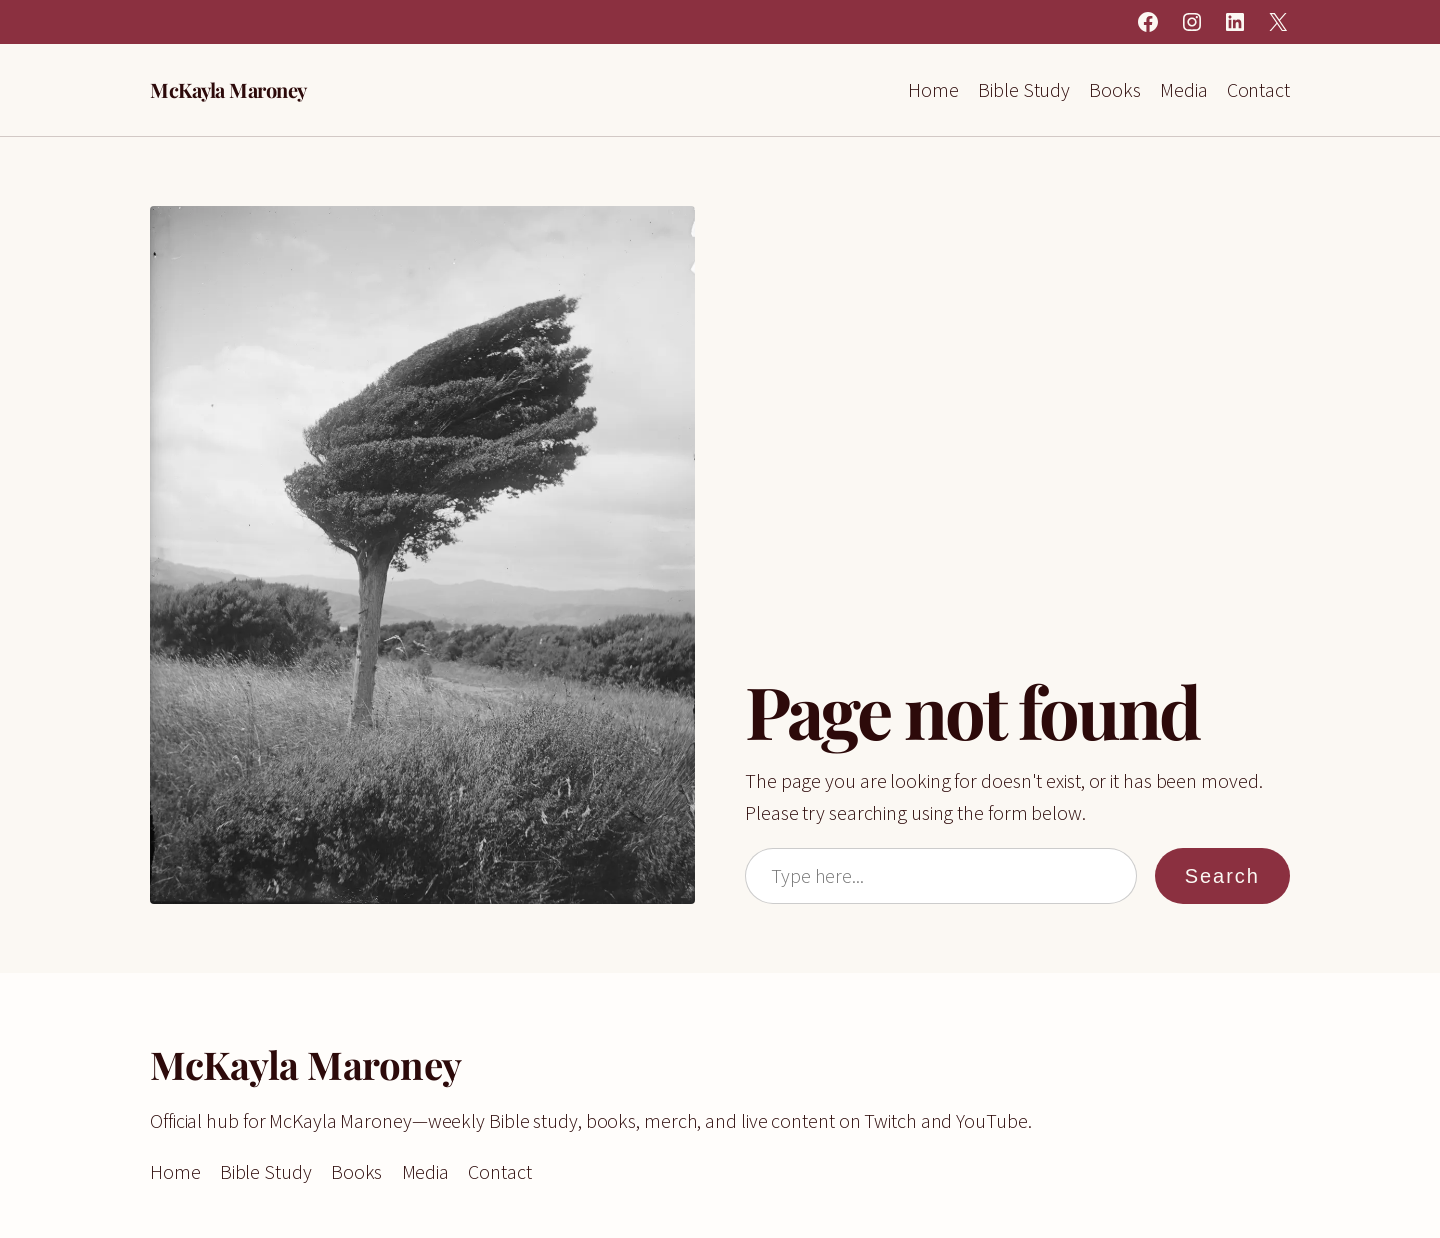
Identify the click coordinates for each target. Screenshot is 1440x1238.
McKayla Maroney (228, 89)
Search (1222, 876)
